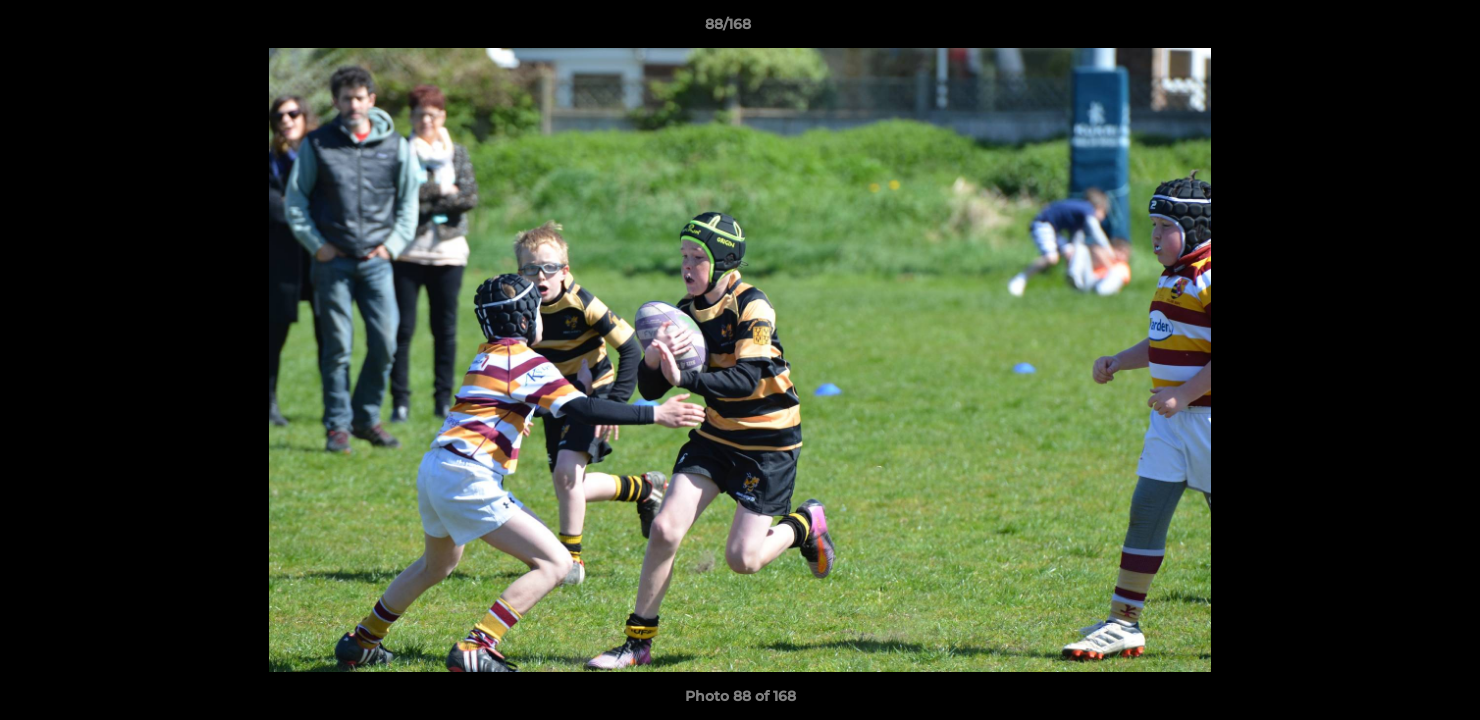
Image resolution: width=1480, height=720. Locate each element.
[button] (1396, 29)
